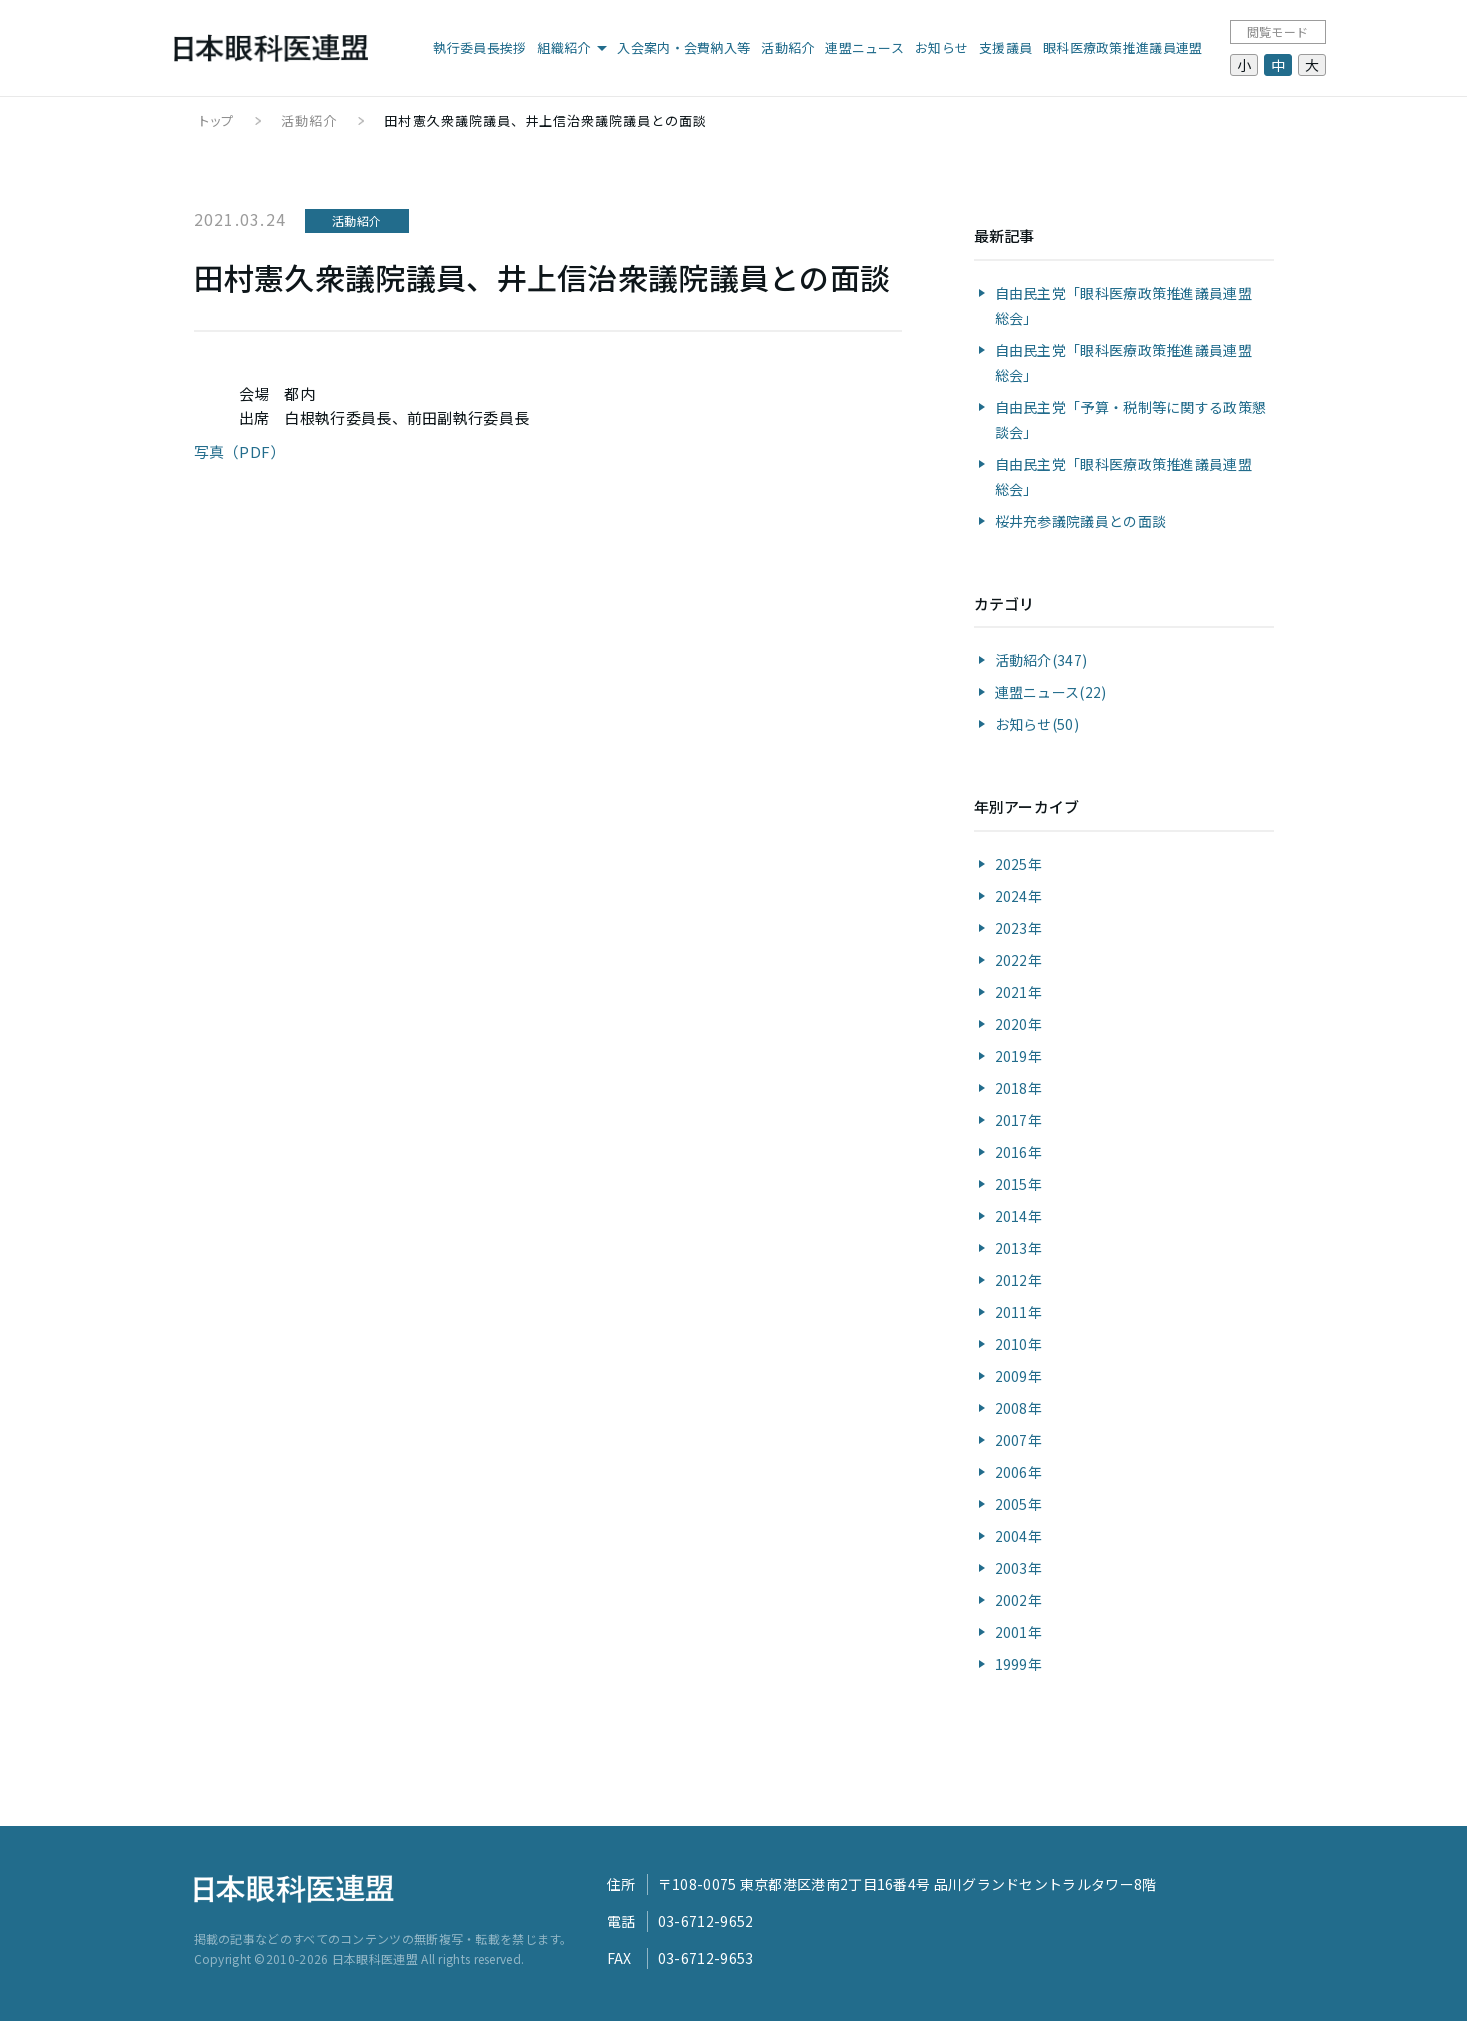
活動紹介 (787, 47)
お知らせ (941, 47)
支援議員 (1005, 47)
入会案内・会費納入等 (683, 47)
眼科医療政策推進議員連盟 (1123, 47)
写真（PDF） (240, 451)
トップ (216, 120)
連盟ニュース (864, 47)
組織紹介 (563, 47)
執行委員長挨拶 (479, 47)
